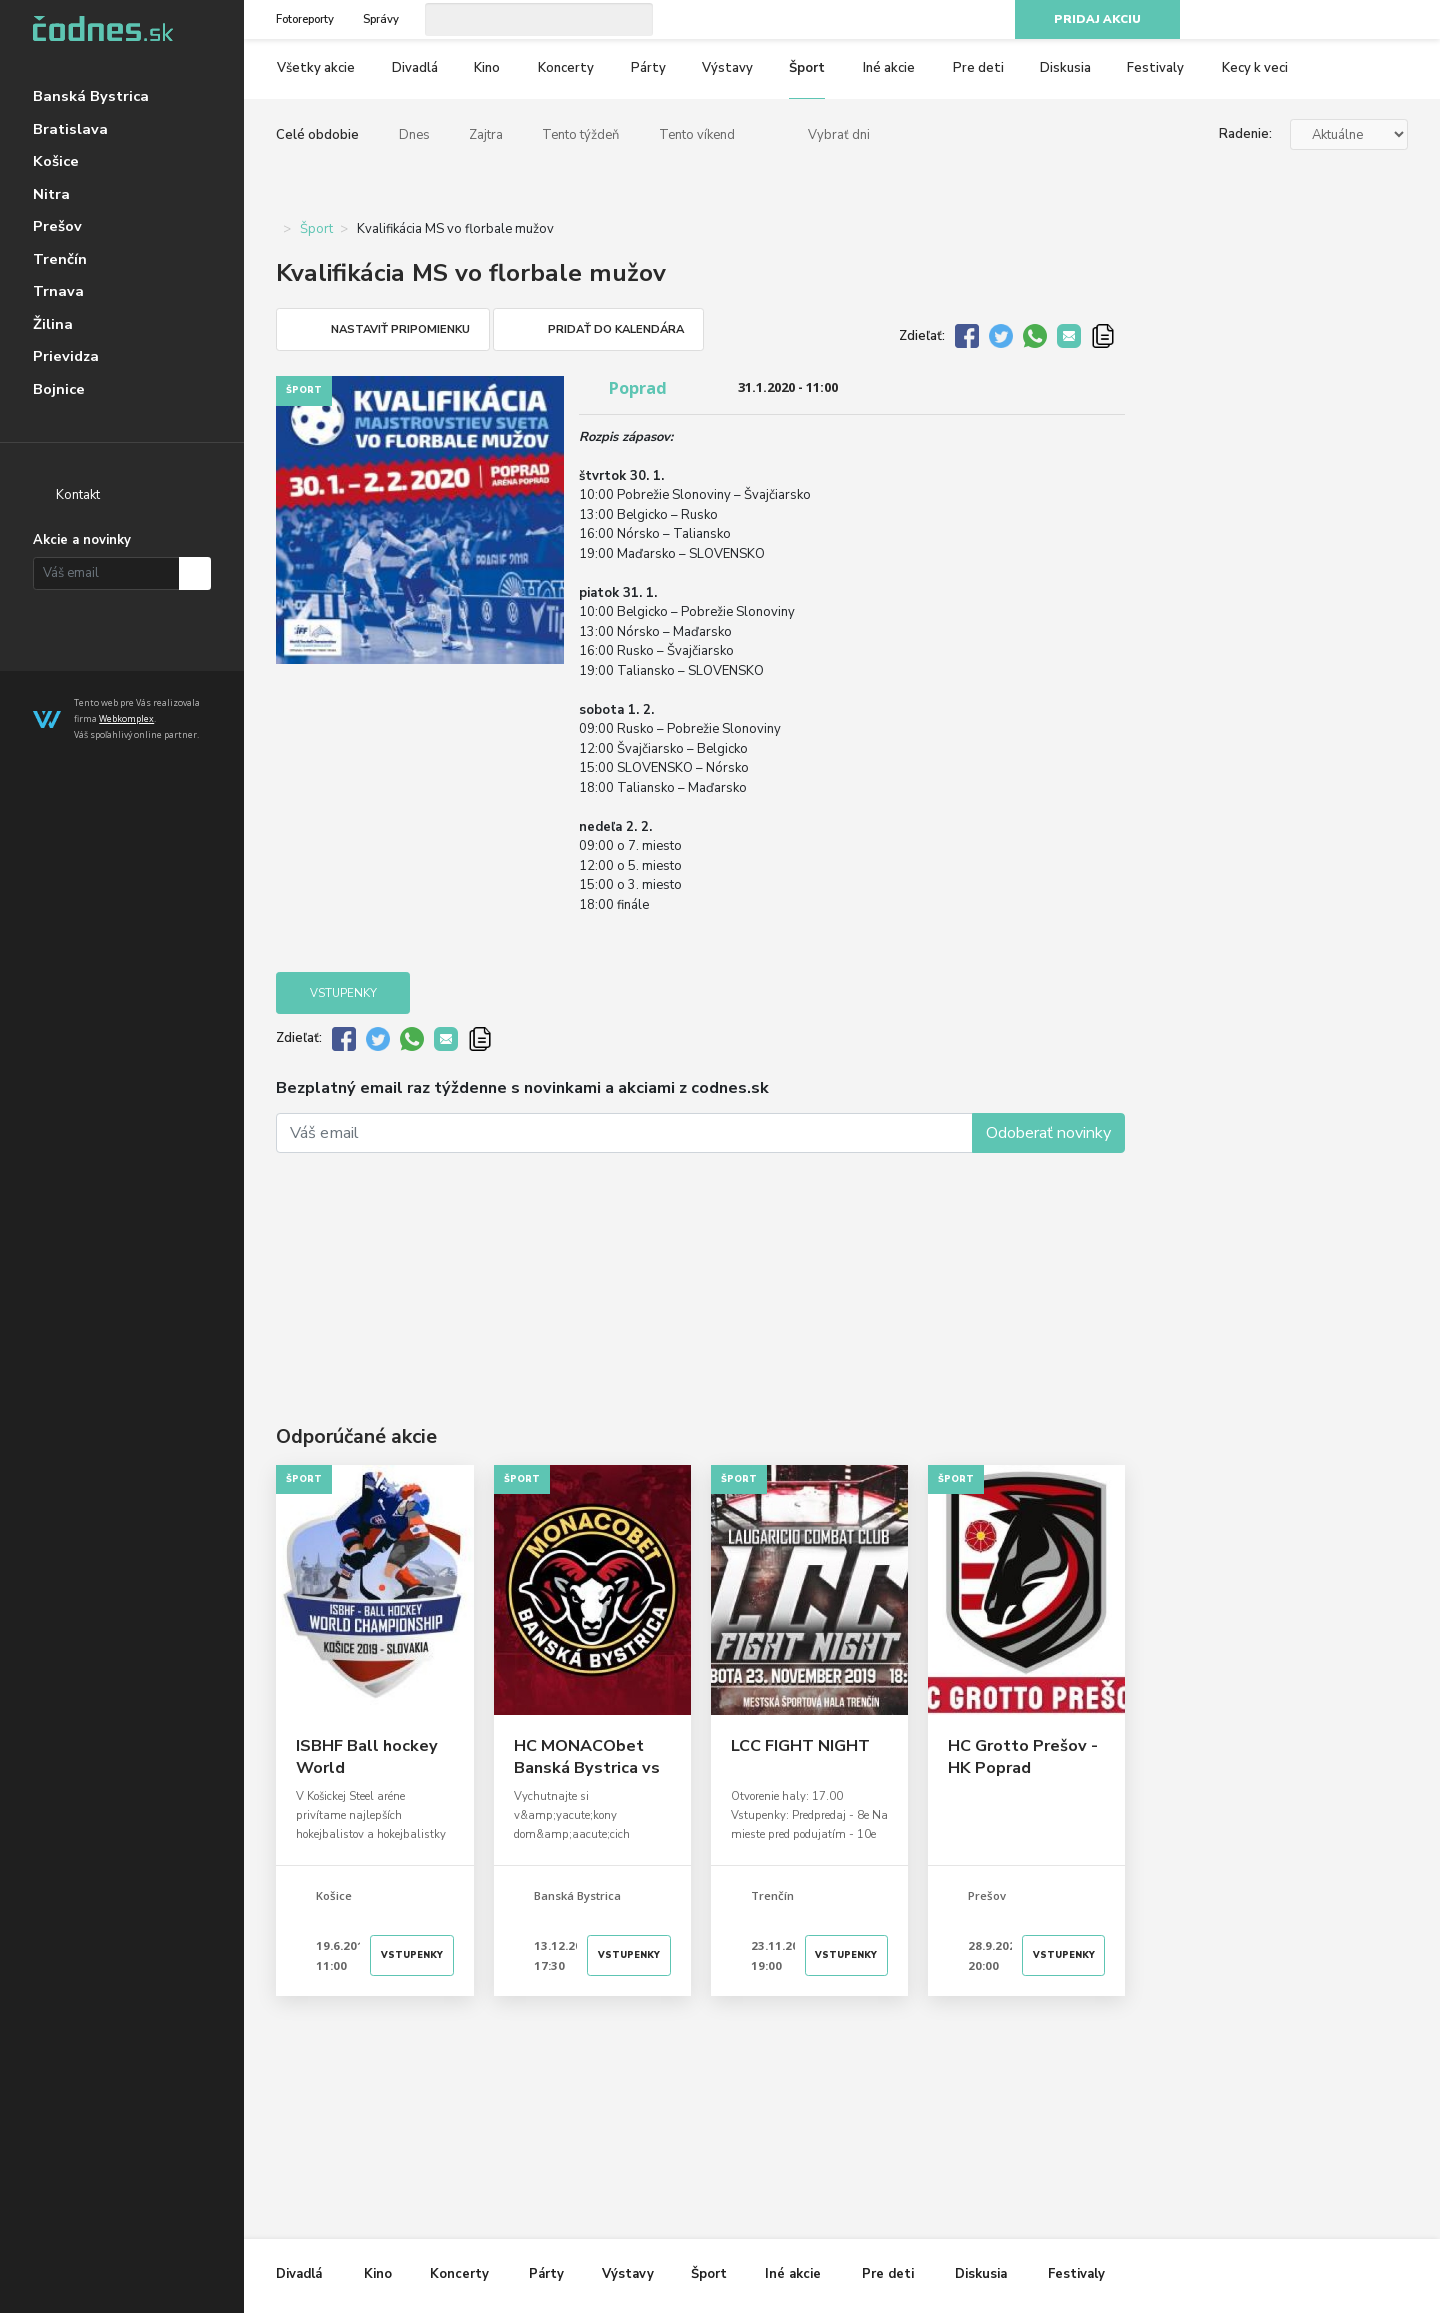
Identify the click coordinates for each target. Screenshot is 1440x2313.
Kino (487, 68)
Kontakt (78, 495)
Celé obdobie (317, 135)
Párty (648, 68)
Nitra (51, 194)
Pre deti (978, 68)
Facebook (1291, 20)
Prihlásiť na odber (195, 573)
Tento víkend (697, 135)
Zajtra (486, 135)
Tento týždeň (580, 135)
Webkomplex (126, 718)
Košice (56, 161)
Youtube (1362, 20)
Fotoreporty (305, 19)
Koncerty (566, 68)
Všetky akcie (316, 68)
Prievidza (66, 356)
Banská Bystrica (91, 96)
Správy (381, 19)
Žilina (53, 324)
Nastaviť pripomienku (400, 329)
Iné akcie (889, 68)
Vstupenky (343, 993)
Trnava (58, 291)
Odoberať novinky (1048, 1133)
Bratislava (70, 129)
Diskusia (1065, 68)
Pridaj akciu (1097, 19)
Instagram (1327, 20)
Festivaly (1155, 68)
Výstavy (727, 68)
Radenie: (1245, 134)
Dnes (414, 135)
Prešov (57, 226)
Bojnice (59, 389)
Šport (807, 68)
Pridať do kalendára (616, 329)
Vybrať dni (839, 135)
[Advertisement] (700, 1259)
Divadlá (415, 68)
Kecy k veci (1255, 68)
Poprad (638, 388)
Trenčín (60, 259)
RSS (1398, 20)
